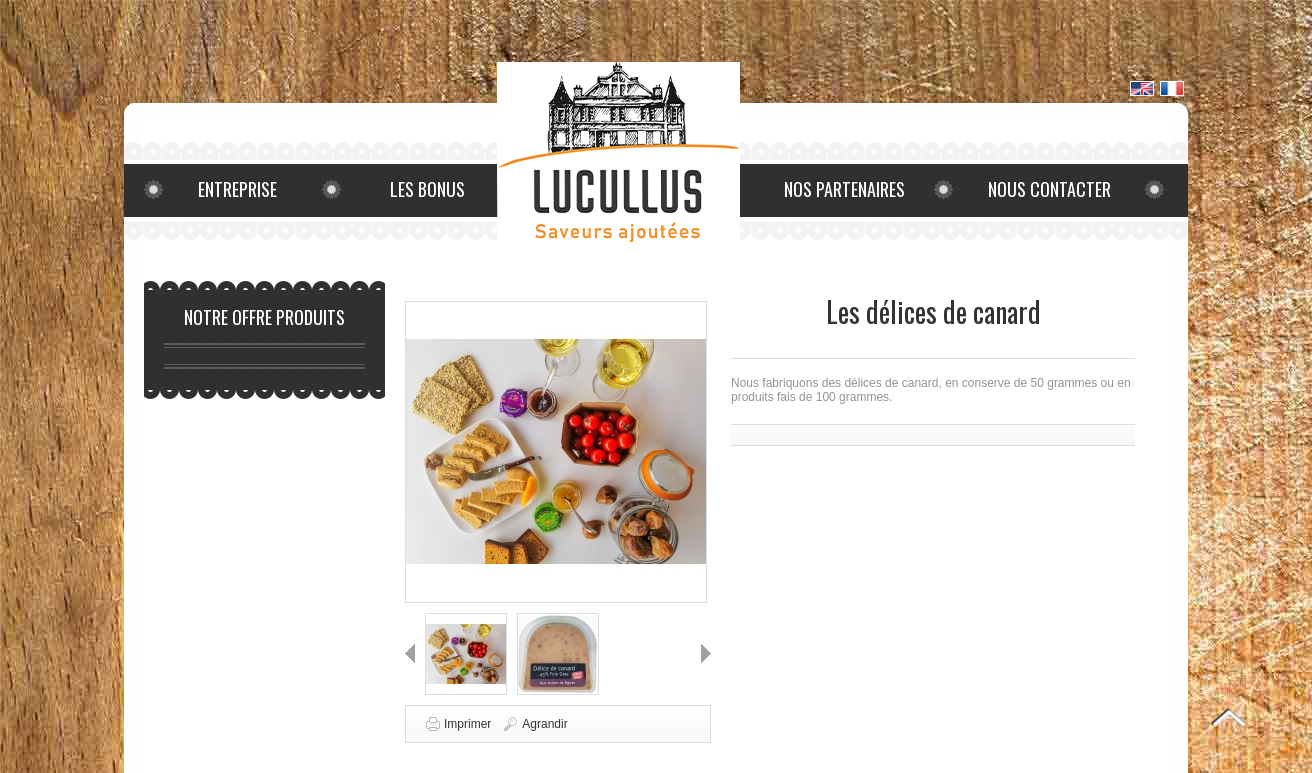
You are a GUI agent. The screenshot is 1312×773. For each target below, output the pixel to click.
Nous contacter (1049, 189)
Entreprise (237, 189)
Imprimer (467, 724)
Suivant (706, 653)
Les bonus (427, 189)
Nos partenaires (844, 189)
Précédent (410, 653)
